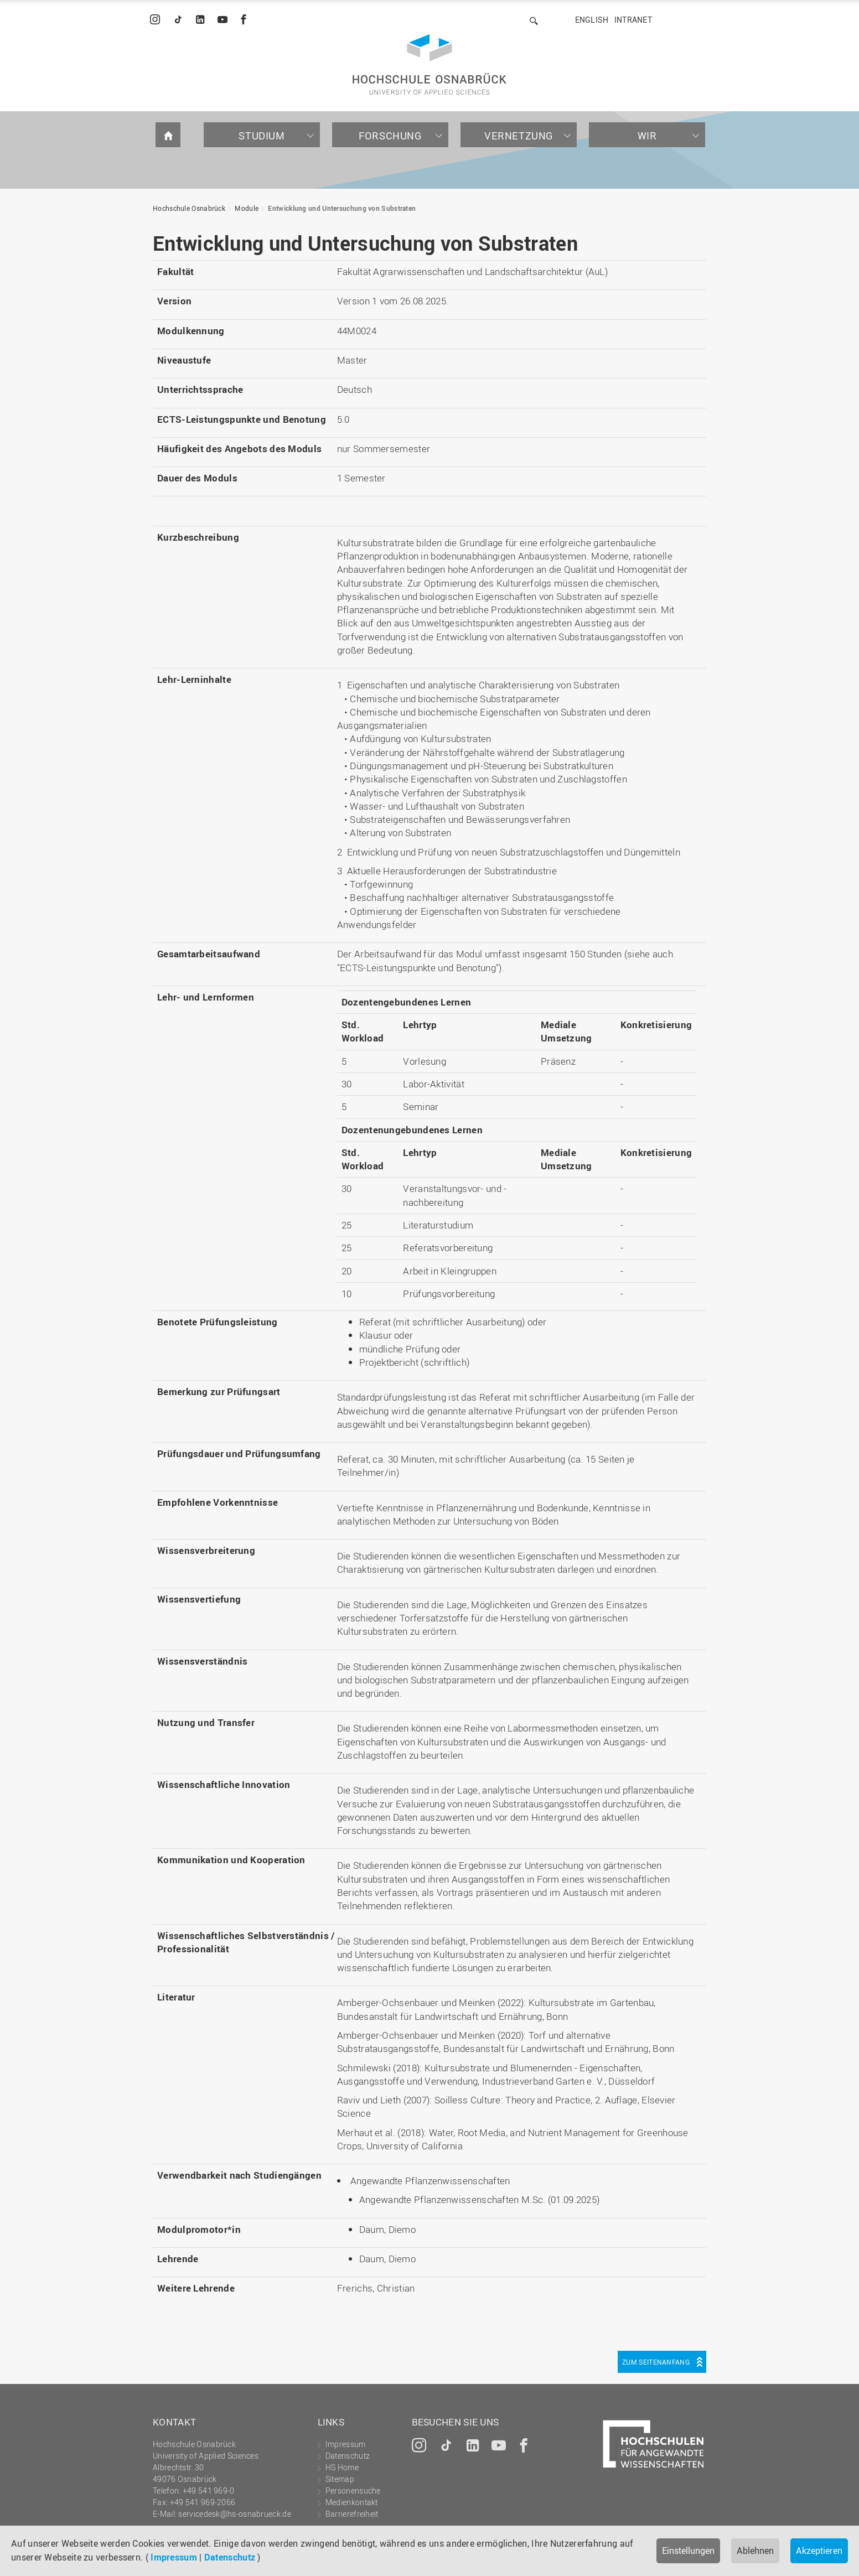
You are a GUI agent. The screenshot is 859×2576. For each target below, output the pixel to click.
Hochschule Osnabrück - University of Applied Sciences (429, 64)
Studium (261, 135)
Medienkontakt (351, 2502)
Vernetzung (518, 135)
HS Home (342, 2467)
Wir (647, 135)
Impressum (174, 2557)
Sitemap (339, 2479)
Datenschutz (229, 2557)
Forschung (390, 135)
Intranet (633, 19)
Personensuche (353, 2490)
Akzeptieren (819, 2550)
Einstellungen (688, 2550)
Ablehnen (755, 2550)
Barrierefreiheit (352, 2513)
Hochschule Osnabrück (189, 208)
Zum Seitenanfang (656, 2361)
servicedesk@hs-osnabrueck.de (234, 2513)
